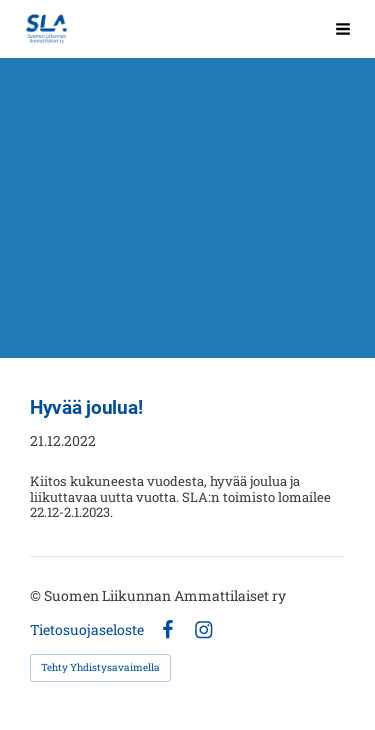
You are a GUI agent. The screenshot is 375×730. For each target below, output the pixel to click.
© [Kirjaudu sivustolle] (37, 595)
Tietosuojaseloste (87, 630)
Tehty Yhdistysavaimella (100, 667)
